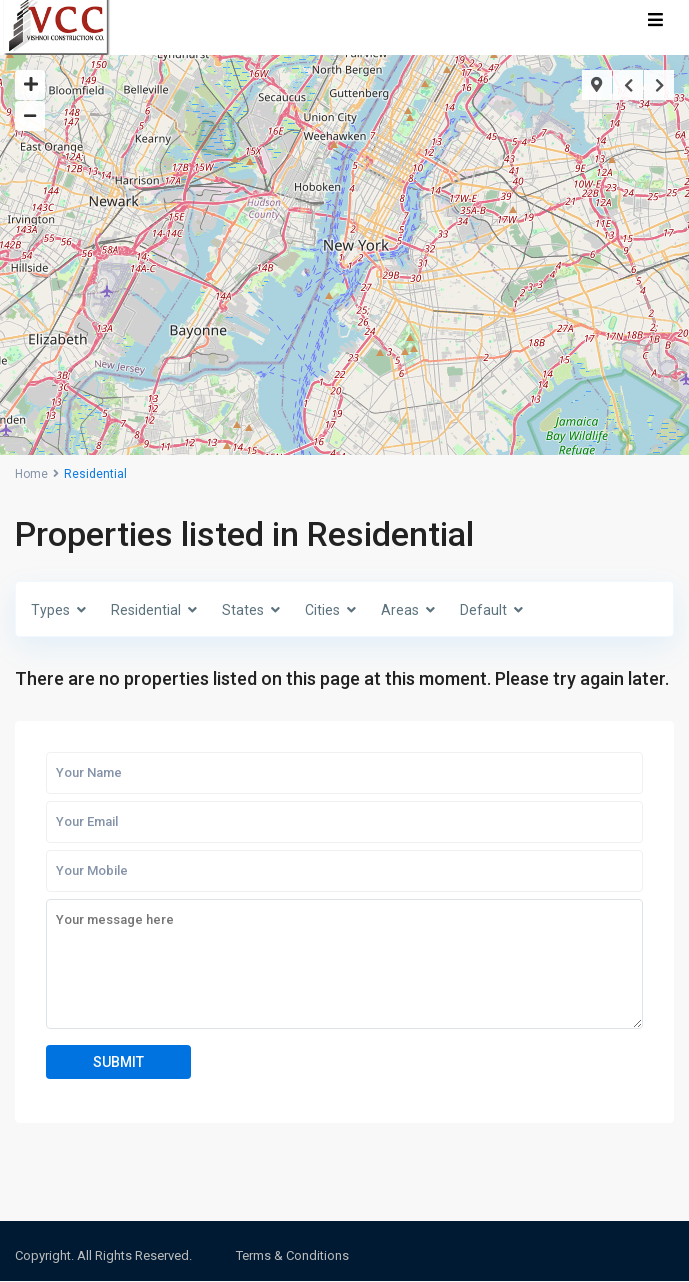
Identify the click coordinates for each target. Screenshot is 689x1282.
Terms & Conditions (292, 1255)
